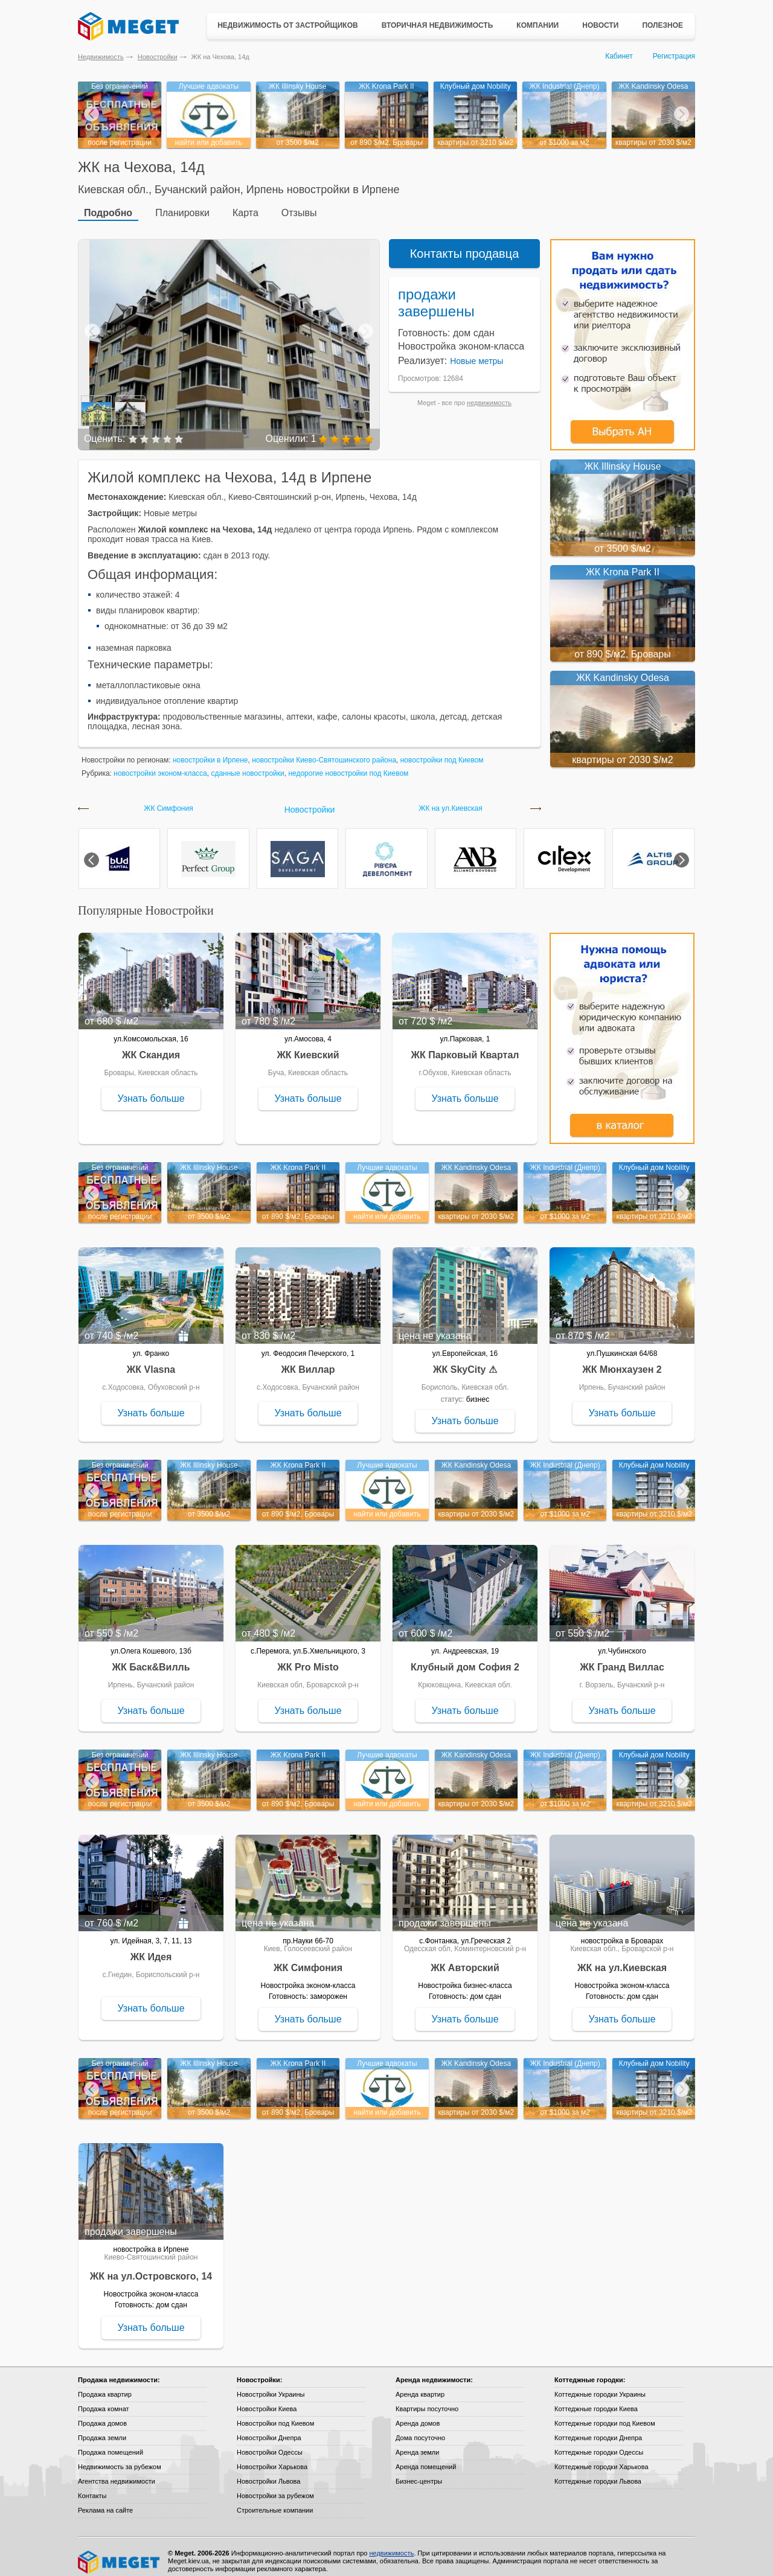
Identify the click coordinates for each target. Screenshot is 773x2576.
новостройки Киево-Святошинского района (324, 751)
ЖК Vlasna (151, 1360)
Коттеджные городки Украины (600, 2385)
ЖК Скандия (151, 1046)
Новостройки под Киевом (275, 2414)
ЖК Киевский (308, 1046)
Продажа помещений (110, 2443)
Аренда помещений (426, 2457)
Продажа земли (102, 2428)
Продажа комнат (103, 2399)
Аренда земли (417, 2443)
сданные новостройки (247, 764)
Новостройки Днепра (269, 2428)
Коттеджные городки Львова (597, 2472)
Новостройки (158, 56)
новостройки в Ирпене (210, 751)
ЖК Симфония (168, 800)
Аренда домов (418, 2414)
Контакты (92, 2486)
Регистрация (674, 56)
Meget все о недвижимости (119, 2553)
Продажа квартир (105, 2385)
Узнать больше (150, 1089)
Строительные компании (275, 2501)
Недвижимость (101, 56)
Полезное (662, 25)
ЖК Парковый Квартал (465, 1046)
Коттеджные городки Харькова (601, 2457)
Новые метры (476, 352)
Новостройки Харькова (272, 2457)
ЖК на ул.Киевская (450, 800)
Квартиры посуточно (427, 2399)
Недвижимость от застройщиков (287, 25)
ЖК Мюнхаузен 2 (621, 1360)
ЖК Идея (151, 1948)
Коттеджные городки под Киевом (604, 2414)
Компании (537, 25)
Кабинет (619, 56)
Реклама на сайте (105, 2501)
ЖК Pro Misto (308, 1658)
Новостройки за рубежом (275, 2486)
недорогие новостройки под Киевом (348, 764)
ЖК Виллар (308, 1360)
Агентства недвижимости (116, 2472)
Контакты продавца (464, 244)
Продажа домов (102, 2414)
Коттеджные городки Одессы (598, 2443)
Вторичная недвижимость (437, 25)
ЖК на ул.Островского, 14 (151, 2267)
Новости (600, 25)
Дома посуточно (420, 2428)
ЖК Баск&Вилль (151, 1658)
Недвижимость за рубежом (119, 2457)
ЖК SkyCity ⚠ (465, 1360)
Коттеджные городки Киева (596, 2399)
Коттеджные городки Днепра (598, 2428)
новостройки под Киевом (442, 751)
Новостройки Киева (267, 2399)
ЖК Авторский (465, 1959)
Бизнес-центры (419, 2472)
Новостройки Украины (271, 2385)
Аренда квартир (420, 2385)
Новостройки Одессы (270, 2443)
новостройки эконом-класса (160, 764)
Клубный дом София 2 (465, 1658)
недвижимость (489, 393)
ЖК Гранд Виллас (622, 1658)
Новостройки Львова (268, 2472)
